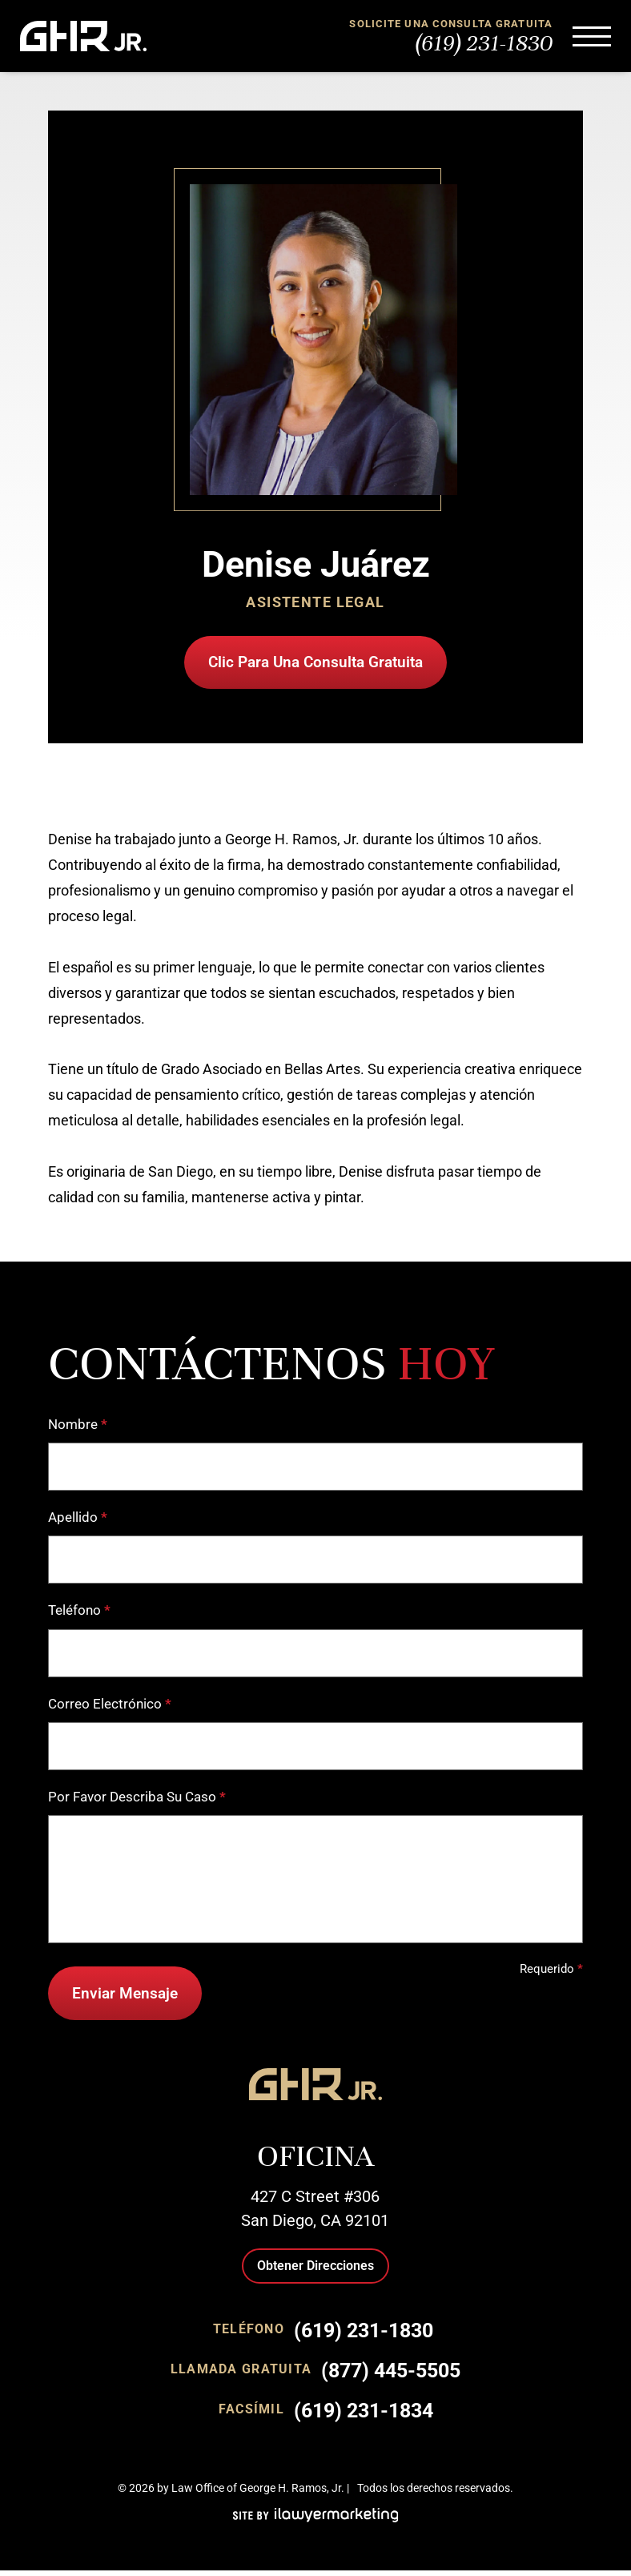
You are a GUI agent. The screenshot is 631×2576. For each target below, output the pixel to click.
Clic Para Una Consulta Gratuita (315, 663)
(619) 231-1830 (484, 43)
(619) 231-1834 (363, 2416)
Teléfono (79, 1613)
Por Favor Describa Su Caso (137, 1799)
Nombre (77, 1427)
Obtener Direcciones (315, 2271)
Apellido (77, 1519)
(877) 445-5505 (390, 2376)
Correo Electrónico (109, 1706)
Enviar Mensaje (127, 1996)
